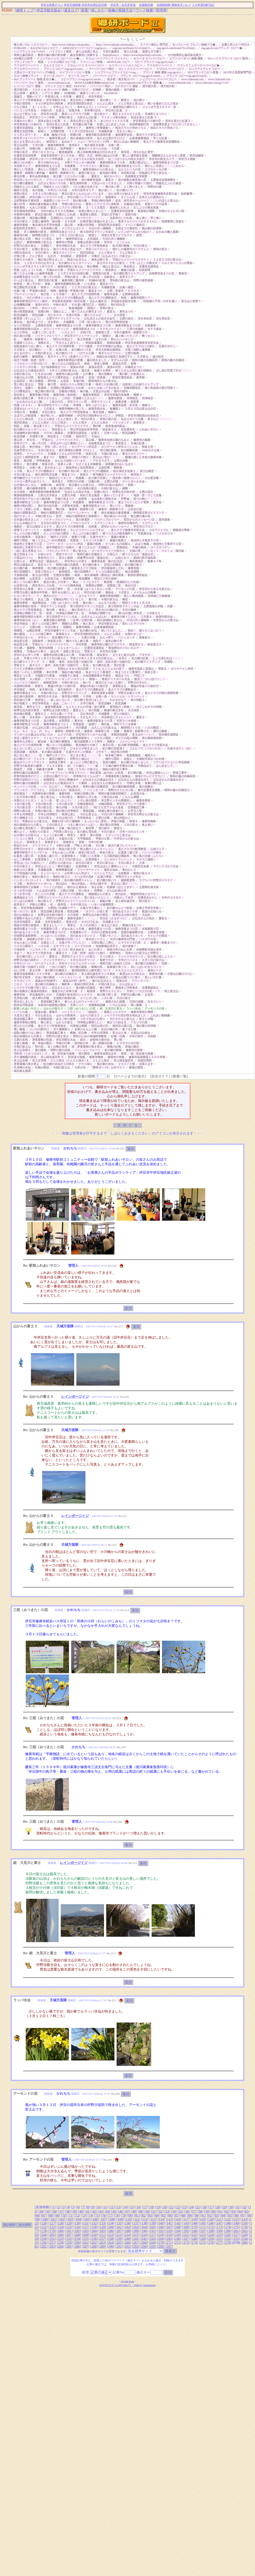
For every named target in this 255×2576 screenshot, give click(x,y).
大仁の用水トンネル (39, 297)
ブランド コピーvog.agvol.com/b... (141, 75)
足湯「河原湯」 (98, 377)
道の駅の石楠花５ (56, 970)
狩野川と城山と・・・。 (85, 758)
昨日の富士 (88, 419)
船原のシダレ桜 (87, 797)
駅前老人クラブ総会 (84, 568)
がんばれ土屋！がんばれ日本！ (52, 727)
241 (135, 2239)
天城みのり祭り (24, 120)
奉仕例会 (35, 446)
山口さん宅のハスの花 (52, 183)
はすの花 (101, 339)
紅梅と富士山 (40, 249)
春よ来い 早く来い (149, 218)
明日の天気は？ (63, 339)
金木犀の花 (46, 689)
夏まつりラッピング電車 (133, 502)
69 (57, 2215)
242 (144, 2239)
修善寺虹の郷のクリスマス (108, 644)
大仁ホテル (55, 315)
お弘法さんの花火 (143, 918)
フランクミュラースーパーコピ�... (198, 65)
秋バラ (87, 682)
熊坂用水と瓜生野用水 (80, 467)
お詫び (18, 242)
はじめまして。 (166, 765)
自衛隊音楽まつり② (161, 273)
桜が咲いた (48, 415)
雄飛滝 (18, 651)
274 (194, 2242)
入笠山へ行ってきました (106, 183)
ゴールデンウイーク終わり (108, 550)
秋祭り (42, 131)
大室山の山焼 (101, 391)
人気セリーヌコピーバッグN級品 (34, 72)
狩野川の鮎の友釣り (111, 485)
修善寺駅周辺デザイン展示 (31, 301)
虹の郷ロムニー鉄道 (119, 908)
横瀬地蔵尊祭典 (24, 495)
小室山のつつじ (24, 557)
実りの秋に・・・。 (146, 498)
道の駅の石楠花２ (46, 984)
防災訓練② (197, 155)
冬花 (85, 665)
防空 (59, 516)
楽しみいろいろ (60, 699)
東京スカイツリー (64, 252)
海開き (18, 526)
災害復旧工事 (136, 807)
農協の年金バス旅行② (94, 686)
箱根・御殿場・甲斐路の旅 (67, 290)
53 (167, 2211)
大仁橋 (18, 647)
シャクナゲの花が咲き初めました (125, 1015)
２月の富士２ (54, 824)
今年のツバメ (22, 963)
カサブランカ (61, 946)
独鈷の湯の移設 (71, 672)
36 (54, 2211)
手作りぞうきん (48, 398)
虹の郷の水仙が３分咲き (58, 1064)
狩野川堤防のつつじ (26, 779)
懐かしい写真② (48, 169)
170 (194, 2227)
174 (227, 2227)
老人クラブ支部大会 (155, 745)
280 (244, 2242)
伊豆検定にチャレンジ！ (116, 717)
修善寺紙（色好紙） (66, 394)
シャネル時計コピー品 (62, 61)
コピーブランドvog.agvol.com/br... (82, 79)
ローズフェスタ (45, 963)
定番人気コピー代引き (235, 44)
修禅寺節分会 (74, 238)
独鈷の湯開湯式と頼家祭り (83, 516)
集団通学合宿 (123, 134)
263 (102, 2242)
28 (218, 2207)
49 (140, 2211)
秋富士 (18, 297)
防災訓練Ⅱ (104, 703)
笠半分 (108, 242)
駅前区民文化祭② (109, 224)
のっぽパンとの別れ (53, 935)
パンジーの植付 (152, 852)
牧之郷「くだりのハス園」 (70, 176)
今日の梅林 (129, 609)
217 (152, 2235)
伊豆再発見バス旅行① (28, 124)
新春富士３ (34, 842)
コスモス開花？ (24, 946)
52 (160, 2211)
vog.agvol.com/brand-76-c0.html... (176, 48)
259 (68, 2242)
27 (211, 2207)
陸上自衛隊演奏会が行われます (97, 152)
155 (68, 2227)
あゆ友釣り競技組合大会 (60, 717)
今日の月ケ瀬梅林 (112, 814)
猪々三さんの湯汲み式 (66, 363)
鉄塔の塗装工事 (24, 398)
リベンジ (19, 627)
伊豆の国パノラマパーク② (46, 197)
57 (194, 2211)
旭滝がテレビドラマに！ (150, 776)
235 (85, 2239)
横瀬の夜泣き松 (114, 710)
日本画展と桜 (49, 228)
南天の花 (108, 745)
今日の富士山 (46, 450)
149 (236, 2223)
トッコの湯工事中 (40, 634)
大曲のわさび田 (24, 377)
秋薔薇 (80, 478)
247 (186, 2239)
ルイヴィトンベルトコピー (126, 65)
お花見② (19, 380)
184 (93, 2231)
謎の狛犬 (158, 356)
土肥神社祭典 (130, 294)
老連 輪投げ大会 (54, 134)
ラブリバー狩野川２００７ (156, 880)
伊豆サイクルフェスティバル (77, 963)
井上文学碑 (39, 1060)
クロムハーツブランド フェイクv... (107, 58)
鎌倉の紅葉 (128, 270)
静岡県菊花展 (64, 869)
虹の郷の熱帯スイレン (78, 880)
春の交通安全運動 (149, 790)
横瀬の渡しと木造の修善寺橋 (143, 457)
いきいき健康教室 (102, 904)
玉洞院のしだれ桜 (61, 218)
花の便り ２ (108, 100)
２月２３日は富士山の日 (140, 408)
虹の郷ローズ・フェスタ (29, 758)
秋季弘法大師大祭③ (50, 914)
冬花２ (123, 658)
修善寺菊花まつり (25, 693)
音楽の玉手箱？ (111, 214)
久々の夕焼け (88, 925)
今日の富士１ (22, 866)
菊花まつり (107, 283)
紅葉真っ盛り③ (128, 852)
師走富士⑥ (21, 641)
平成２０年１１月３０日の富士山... (92, 658)
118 (194, 2219)
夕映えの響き (37, 904)
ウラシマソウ (140, 980)
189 (135, 2231)
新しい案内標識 (133, 595)
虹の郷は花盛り (57, 568)
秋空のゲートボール (39, 883)
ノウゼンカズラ (80, 523)
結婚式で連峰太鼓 (54, 530)
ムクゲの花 (65, 734)
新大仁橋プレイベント (122, 845)
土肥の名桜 (21, 1039)
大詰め (146, 914)
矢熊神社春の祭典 (43, 793)
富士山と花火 (109, 925)
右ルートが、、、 (53, 308)
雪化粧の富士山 (119, 280)
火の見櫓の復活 (87, 488)
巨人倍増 (19, 93)
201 (236, 2231)
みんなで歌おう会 (25, 114)
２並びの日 (56, 401)
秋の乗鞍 (32, 464)
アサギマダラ (101, 460)
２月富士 (49, 408)
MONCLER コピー (119, 61)
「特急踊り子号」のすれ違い (159, 301)
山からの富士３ (53, 1008)
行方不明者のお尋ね (109, 346)
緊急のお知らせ (152, 911)
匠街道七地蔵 (76, 1057)
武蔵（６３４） (24, 405)
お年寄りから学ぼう (77, 873)
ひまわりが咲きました (84, 748)
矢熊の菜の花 (43, 810)
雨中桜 (52, 380)
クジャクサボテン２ (130, 956)
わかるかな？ (118, 699)
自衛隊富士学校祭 (136, 176)
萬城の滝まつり (132, 925)
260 (77, 2242)
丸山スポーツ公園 (132, 419)
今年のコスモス (171, 897)
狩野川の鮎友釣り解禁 (28, 765)
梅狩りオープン (56, 755)
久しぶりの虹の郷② (56, 533)
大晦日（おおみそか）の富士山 (111, 256)
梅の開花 (19, 634)
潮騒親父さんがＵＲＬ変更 (169, 155)
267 (135, 2242)
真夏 (38, 921)
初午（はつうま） (97, 405)
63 (233, 2211)
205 (52, 2235)
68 (50, 2215)
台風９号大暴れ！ (91, 908)
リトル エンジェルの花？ (108, 668)
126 (43, 2223)
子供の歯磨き (111, 51)
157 (85, 2227)
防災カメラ (45, 564)
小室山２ (112, 554)
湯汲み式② (114, 367)
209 (85, 2235)
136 (127, 2223)
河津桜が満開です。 (101, 613)
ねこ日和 (19, 970)
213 (119, 2235)
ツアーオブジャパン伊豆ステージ (64, 772)
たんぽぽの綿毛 (46, 890)
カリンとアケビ (104, 873)
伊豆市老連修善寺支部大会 (160, 193)
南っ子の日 (34, 283)
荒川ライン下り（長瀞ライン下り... (70, 356)
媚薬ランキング (90, 93)
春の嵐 (84, 391)
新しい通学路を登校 (135, 155)
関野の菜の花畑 (60, 1050)
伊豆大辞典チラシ (52, 5)
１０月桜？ (60, 294)
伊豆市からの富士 (75, 561)
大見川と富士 (22, 1015)
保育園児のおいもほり (119, 464)
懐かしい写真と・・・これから (164, 166)
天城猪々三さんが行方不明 (64, 453)
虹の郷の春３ (91, 564)
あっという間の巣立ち (84, 762)
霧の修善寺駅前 (36, 488)
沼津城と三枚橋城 (159, 595)
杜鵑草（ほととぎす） (121, 887)
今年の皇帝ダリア (83, 190)
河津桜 (77, 405)
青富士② (71, 921)
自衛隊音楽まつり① (26, 276)
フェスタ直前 (54, 765)
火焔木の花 (66, 838)
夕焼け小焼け (80, 457)
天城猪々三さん (24, 342)
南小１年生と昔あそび (67, 249)
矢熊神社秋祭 (22, 686)
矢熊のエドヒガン (25, 800)
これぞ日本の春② (25, 797)
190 (144, 2231)
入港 (142, 862)
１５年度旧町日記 (203, 5)
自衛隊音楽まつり (99, 443)
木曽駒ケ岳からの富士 (28, 918)
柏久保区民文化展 (46, 474)
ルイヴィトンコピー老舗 (74, 72)
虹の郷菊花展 (129, 450)
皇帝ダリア (74, 127)
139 (152, 2223)
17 (145, 2207)
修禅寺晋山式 (57, 138)
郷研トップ (25, 10)
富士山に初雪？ (191, 301)
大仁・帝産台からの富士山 (31, 821)
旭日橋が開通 (37, 218)
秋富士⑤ (19, 446)
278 (227, 2242)
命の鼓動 (37, 190)
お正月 (52, 256)
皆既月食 (74, 110)
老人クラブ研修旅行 (50, 127)
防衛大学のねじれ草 (119, 949)
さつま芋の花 (22, 894)
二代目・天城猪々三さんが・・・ (83, 398)
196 (194, 2231)
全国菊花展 (146, 5)
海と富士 (88, 623)
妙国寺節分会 (96, 408)
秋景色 (18, 283)
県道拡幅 (88, 810)
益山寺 (54, 651)
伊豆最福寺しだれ (112, 568)
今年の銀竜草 (22, 537)
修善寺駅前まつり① (128, 166)
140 (161, 2223)
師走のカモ (21, 845)
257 (52, 2242)
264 (110, 2242)
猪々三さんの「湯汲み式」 (139, 554)
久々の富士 (107, 956)
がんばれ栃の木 (116, 890)
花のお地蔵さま (24, 914)
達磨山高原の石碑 (88, 242)
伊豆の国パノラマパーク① (84, 197)
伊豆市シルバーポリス (28, 179)
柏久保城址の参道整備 (115, 512)
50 (147, 2211)
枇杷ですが (107, 960)
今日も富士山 (88, 814)
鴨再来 (118, 467)
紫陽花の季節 (181, 530)
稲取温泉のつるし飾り (28, 346)
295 (152, 2246)
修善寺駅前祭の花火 (26, 328)
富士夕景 (35, 970)
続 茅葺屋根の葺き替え (87, 1046)
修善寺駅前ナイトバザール (31, 852)
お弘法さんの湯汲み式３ (58, 783)
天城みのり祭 (54, 270)
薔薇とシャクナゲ (115, 1012)
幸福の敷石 (132, 1046)
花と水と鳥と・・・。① (85, 755)
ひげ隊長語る (22, 391)
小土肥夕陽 (152, 478)
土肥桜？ (46, 245)
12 (111, 2207)
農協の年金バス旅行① (145, 686)
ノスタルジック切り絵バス (31, 363)
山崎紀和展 (34, 630)
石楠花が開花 (67, 391)
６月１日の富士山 (153, 960)
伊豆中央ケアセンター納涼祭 (32, 498)
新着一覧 (180, 1076)
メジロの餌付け (39, 1029)
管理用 (161, 10)
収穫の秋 (75, 134)
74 (90, 2215)
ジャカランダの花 (25, 367)
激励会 (109, 592)
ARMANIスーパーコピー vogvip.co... (85, 48)
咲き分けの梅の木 (107, 609)
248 (194, 2239)
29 (224, 2207)
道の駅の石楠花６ (146, 963)
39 (74, 2211)
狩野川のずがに (138, 682)
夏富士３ (78, 710)
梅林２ (112, 412)
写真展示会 (145, 533)
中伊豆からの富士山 (165, 620)
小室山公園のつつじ (56, 776)
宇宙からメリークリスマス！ (130, 259)
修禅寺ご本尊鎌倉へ (98, 127)
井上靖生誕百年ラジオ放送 (98, 973)
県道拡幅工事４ (56, 1032)
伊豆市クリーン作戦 (42, 117)
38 (67, 2211)
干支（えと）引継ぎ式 (143, 263)
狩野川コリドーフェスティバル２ (59, 897)
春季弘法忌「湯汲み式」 (44, 561)
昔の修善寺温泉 (91, 179)
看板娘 (129, 505)
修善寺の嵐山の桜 (67, 374)
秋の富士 (144, 901)
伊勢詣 (119, 415)
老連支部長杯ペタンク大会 (57, 155)
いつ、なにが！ (50, 786)
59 (207, 2211)
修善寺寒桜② (91, 394)
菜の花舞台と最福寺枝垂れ (31, 991)
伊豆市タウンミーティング (81, 335)
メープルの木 (82, 946)
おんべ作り (107, 637)
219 (169, 2235)
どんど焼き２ (127, 252)
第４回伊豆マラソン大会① (97, 231)
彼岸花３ (52, 141)
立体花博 (104, 467)
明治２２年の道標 (105, 578)
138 (144, 2223)
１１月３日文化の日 (81, 131)
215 (135, 2235)
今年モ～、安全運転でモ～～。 (57, 637)
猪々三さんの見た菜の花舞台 (133, 370)
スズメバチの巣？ (94, 540)
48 (134, 2211)
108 (111, 2219)
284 (60, 2246)
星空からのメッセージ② (139, 519)
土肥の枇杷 (132, 353)
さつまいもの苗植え (118, 543)
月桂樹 (152, 1036)
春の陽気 (40, 1050)
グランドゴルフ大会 (165, 866)
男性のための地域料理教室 (90, 1036)
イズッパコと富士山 (118, 835)
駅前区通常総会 (122, 377)
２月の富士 (131, 824)
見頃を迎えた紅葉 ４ (52, 120)
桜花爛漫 (84, 578)
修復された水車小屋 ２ (67, 991)
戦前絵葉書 (114, 342)
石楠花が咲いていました (68, 599)
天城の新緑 (139, 547)
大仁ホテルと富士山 (122, 1018)
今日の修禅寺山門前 (122, 939)
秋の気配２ (21, 703)
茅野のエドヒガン (111, 991)
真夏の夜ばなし (139, 162)
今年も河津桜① (48, 814)
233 (68, 2239)
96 (236, 2215)
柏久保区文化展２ (124, 471)
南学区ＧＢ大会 (48, 696)
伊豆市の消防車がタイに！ (94, 415)
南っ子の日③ (51, 276)
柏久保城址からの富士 (28, 824)
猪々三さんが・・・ (97, 315)
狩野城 (125, 498)
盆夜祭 (83, 498)
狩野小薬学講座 (143, 280)
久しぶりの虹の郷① (85, 533)
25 (198, 2207)
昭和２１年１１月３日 (136, 602)
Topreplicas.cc (111, 55)
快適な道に (69, 814)
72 (77, 2215)
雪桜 (40, 384)
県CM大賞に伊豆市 (130, 613)
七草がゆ (80, 1067)
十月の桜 (37, 145)
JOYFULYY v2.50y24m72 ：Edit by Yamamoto (127, 2285)
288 (93, 2246)
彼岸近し (40, 699)
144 (194, 2223)
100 (45, 2219)
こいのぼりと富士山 (165, 200)
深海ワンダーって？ (26, 530)
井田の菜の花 (108, 419)
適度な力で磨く (152, 51)
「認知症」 (93, 1012)
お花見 (64, 380)
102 (61, 2219)
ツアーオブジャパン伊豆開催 (171, 762)
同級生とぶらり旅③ (168, 183)
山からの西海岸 (66, 1015)
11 (105, 2207)
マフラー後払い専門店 (154, 44)
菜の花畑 (95, 835)
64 (240, 2211)
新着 (84, 10)
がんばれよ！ (127, 984)
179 (52, 2231)
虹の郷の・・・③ (40, 349)
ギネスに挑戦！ (146, 859)
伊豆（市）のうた (56, 446)
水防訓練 (19, 751)
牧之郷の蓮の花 (140, 516)
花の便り (139, 100)
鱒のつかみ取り (24, 162)
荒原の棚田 (110, 762)
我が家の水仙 (105, 1064)
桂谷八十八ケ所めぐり (164, 127)
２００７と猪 (126, 1064)
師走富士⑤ (55, 641)
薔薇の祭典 (94, 543)
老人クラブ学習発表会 (28, 100)
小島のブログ (80, 89)
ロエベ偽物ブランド (26, 75)
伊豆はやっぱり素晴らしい (67, 443)
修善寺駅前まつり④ (112, 162)
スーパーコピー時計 (101, 68)
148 (227, 2223)
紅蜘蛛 (97, 89)
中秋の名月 (21, 152)
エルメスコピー (53, 65)
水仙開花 (66, 256)
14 (125, 2207)
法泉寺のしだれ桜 (121, 218)
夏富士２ (40, 713)
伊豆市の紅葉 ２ (116, 110)
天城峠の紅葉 (96, 280)
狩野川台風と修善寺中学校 (31, 592)
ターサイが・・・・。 (91, 218)
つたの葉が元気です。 (87, 186)
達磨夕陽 (121, 401)
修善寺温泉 (111, 294)
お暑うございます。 (45, 332)
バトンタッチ (120, 422)
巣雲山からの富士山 (132, 973)
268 (144, 2242)
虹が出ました (53, 467)
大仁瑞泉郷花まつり (53, 367)
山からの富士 (64, 1022)
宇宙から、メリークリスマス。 (52, 644)
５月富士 (142, 356)
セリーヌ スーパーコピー (149, 58)
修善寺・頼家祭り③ (67, 731)
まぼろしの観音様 (25, 415)
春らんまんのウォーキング (82, 1001)
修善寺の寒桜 (134, 1050)
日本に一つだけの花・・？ (143, 991)
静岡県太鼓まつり (43, 235)
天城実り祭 (36, 436)
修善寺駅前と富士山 (70, 266)
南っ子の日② (91, 276)
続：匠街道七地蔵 (142, 1053)
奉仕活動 (19, 197)
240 (127, 2239)
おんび (18, 842)
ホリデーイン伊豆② (84, 446)
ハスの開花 (152, 727)
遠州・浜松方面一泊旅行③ (76, 661)
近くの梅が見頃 (57, 1046)
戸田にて (139, 675)
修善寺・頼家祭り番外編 (29, 172)
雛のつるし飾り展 (77, 641)
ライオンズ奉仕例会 (114, 117)
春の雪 (52, 384)
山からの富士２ (90, 1015)
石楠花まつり (133, 367)
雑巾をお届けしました (66, 592)
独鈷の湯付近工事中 (115, 769)
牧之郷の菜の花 (45, 391)
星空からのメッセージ (115, 526)
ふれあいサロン (149, 429)
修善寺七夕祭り (24, 741)
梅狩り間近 (21, 540)
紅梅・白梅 (118, 1036)
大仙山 (95, 436)
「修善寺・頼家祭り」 (35, 339)
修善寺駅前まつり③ (165, 162)
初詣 (16, 426)
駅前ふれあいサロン (26, 1008)
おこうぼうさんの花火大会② (85, 159)
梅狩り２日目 (58, 537)
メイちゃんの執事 (144, 592)
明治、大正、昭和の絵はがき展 (98, 155)
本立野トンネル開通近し (116, 800)
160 (110, 2227)
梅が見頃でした (81, 609)
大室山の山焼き (140, 1032)
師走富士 (19, 117)
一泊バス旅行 (57, 966)
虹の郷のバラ (125, 190)
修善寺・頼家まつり (163, 942)
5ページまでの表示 (130, 1076)
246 (177, 2239)
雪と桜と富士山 (24, 384)
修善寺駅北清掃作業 (98, 134)
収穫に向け (101, 491)
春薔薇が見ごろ (117, 966)
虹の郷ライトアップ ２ (29, 661)
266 (127, 2242)
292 (127, 2246)
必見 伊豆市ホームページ (132, 200)
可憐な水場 (134, 783)
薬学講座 (164, 519)
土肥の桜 (35, 627)
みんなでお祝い (108, 602)
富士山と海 (119, 1032)
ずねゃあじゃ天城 (63, 852)
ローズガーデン (160, 547)
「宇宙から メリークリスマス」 (60, 439)
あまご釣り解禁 (66, 1018)
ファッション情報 (91, 61)
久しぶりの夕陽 (45, 894)
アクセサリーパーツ (26, 65)
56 (187, 2211)
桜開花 (67, 627)
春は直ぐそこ (42, 426)
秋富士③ (91, 453)
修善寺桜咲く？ (140, 297)
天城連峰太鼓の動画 (26, 432)
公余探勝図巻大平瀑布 (97, 675)
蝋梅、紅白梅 (78, 1032)
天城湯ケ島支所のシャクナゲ (74, 994)
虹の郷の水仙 (88, 630)
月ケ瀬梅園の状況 (25, 1057)
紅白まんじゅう (62, 987)
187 (119, 2231)
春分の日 (130, 585)
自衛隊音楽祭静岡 (25, 935)
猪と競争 (105, 987)
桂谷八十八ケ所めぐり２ (130, 127)
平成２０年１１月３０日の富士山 (45, 658)
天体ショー (77, 1005)
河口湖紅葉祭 (108, 450)
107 (103, 2219)
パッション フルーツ (87, 1050)
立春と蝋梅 (21, 1043)
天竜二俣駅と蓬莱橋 (137, 349)
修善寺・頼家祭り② (81, 509)
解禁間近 (37, 356)
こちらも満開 (130, 797)
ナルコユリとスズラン (129, 970)
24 (191, 2207)
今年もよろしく (63, 107)
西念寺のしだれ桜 (43, 585)
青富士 (71, 925)
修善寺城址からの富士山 (98, 169)
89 (190, 2215)
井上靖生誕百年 (125, 901)
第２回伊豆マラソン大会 (123, 606)
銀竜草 (33, 751)
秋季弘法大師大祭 (123, 491)
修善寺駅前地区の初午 (28, 616)
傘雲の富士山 (87, 172)
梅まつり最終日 (24, 599)
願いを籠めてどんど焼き (163, 103)
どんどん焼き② (24, 419)
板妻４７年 (155, 561)
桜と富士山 (48, 797)
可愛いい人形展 (90, 856)
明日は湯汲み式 (24, 564)
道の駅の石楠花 (85, 987)
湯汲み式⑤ (119, 363)
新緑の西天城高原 (144, 557)
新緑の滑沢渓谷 (84, 984)
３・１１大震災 (95, 207)
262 (93, 2242)
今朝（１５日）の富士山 (82, 769)
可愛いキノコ (108, 935)
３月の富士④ (64, 804)
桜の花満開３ (22, 571)
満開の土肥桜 (70, 623)
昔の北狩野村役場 (116, 322)
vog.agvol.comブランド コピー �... (222, 48)
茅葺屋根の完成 (42, 1039)
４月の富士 (66, 797)
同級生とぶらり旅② (26, 186)
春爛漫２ (115, 408)
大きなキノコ (88, 717)
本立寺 (31, 439)
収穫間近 (49, 779)
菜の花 (92, 599)
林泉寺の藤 (156, 973)
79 (123, 2215)
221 (185, 2235)
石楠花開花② (132, 387)
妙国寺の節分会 (100, 1039)
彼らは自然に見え (87, 51)
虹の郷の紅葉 (140, 658)
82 (143, 2215)
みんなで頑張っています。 (71, 460)
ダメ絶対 (35, 679)
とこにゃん (124, 242)
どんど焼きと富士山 (130, 103)
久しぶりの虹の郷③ (26, 533)
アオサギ (144, 654)
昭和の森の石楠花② (144, 360)
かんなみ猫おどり (25, 523)
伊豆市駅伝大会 (56, 100)
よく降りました (133, 186)
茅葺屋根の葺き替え (26, 1064)
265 (119, 2242)
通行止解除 (160, 731)
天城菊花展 (105, 131)
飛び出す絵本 (22, 977)
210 (93, 2235)
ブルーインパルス (25, 294)
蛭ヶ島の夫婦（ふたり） (148, 856)
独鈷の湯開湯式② (25, 512)
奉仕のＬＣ (129, 869)
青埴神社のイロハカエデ (123, 647)
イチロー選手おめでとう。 (31, 481)
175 (236, 2227)
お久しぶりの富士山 (104, 727)
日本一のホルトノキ (132, 831)
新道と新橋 (101, 363)
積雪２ (125, 100)
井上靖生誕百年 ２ (52, 1057)
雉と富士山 (80, 550)
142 (177, 2223)
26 (204, 2207)
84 (157, 2215)
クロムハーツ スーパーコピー (85, 65)
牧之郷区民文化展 (25, 287)
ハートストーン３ (70, 977)
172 (211, 2227)
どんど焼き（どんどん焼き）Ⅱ (69, 1060)
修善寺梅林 (66, 415)
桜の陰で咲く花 (107, 994)
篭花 (16, 460)
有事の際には (153, 783)
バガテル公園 (85, 353)
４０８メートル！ (111, 328)
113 (153, 2219)
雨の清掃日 (53, 880)
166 (161, 2227)
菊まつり (49, 457)
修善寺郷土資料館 (54, 620)
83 (150, 2215)
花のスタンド (22, 516)
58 (200, 2211)
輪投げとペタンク (60, 478)
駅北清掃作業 (78, 183)
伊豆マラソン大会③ (53, 606)
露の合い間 (112, 186)
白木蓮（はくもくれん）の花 (92, 589)
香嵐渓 (182, 273)
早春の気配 (118, 821)
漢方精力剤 (149, 86)
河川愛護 (81, 727)
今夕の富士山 (78, 904)
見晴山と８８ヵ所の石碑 (73, 668)
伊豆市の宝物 (108, 651)
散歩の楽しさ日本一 (56, 582)
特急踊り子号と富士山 (153, 172)
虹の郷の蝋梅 (113, 1050)
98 (249, 2215)
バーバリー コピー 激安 (28, 82)
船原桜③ (64, 571)
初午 (59, 238)
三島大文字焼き (48, 495)
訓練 (116, 731)
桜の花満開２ (82, 571)
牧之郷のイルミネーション (97, 849)
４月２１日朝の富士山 (63, 370)
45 (114, 2211)
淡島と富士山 (71, 651)
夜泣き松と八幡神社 (82, 100)
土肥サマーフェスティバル (63, 318)
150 (244, 2223)
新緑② (18, 769)
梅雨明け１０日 (131, 727)
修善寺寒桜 (21, 224)
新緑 (87, 363)
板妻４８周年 (102, 370)
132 (93, 2223)
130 (77, 2223)
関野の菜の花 (22, 810)
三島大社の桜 (109, 797)
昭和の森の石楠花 (173, 360)
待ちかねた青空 (143, 152)
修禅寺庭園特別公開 (67, 283)
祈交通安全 (128, 429)
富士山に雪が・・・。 (107, 457)
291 (119, 2246)
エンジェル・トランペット (128, 696)
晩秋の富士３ (40, 876)
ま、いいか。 (40, 107)
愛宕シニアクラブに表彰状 (102, 204)
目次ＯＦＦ (160, 1076)
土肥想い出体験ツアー (62, 908)
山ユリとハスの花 (129, 169)
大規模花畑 (21, 575)
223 (202, 2235)
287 (85, 2246)
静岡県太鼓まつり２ (63, 231)
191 (152, 2231)
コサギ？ (101, 751)
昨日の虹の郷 (92, 592)
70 (64, 2215)
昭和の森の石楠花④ (26, 783)
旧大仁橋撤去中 (69, 779)
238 (110, 2239)
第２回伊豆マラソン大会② (87, 606)
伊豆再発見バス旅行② (147, 120)
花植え (128, 758)
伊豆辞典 (81, 644)
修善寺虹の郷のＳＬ (125, 107)
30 (231, 2207)
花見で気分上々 (45, 571)
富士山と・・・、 (159, 419)
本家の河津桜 (85, 224)
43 (101, 2211)
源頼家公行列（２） (39, 939)
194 (177, 2231)
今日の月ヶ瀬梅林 (99, 228)
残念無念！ (21, 793)
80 (130, 2215)
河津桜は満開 (78, 1025)
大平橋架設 (84, 838)
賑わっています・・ (116, 495)
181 (68, 2231)
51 (154, 2211)
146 (211, 2223)
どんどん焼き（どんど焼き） (50, 422)
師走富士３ (59, 429)
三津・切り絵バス (90, 322)
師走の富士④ (46, 849)
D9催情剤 (70, 93)
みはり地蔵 (142, 543)
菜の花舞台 (105, 374)
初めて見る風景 (90, 495)
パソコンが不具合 (25, 110)
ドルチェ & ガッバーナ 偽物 (49, 89)
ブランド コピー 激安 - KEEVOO (65, 86)
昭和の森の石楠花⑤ (182, 776)
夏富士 (95, 176)
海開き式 (43, 342)
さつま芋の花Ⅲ (83, 876)
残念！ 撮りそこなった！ (145, 630)
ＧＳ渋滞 (70, 221)
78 (117, 2215)
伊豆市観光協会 (49, 10)
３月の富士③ (22, 807)
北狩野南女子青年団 (26, 200)
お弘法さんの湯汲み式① (29, 370)
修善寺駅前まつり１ (56, 724)
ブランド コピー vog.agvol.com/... (64, 68)
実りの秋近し (122, 713)
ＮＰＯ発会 (155, 328)
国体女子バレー (181, 5)
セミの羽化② (22, 325)
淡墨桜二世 (114, 585)
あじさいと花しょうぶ (28, 748)
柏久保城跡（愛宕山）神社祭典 (104, 575)
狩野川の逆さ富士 (25, 245)
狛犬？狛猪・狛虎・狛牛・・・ (33, 360)
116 (177, 2219)
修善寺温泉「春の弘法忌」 (108, 561)
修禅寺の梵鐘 (64, 242)
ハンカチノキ (37, 949)
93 (216, 2215)
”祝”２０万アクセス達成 (108, 807)
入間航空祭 (57, 131)
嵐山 (76, 582)
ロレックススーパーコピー (135, 68)
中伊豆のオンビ (24, 637)
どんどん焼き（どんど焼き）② (57, 419)
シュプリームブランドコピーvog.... (116, 72)
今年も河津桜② (24, 814)
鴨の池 (60, 509)
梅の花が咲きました (50, 259)
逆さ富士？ (101, 114)
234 (77, 2239)
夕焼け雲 (19, 256)
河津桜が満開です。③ (28, 613)
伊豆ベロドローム (43, 152)
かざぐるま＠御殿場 (88, 464)
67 (44, 2215)
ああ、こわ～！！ (64, 703)
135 (119, 2223)
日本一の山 (111, 432)
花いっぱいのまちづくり (146, 966)
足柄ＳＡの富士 (24, 259)
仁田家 (67, 436)
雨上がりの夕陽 (24, 1025)
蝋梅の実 (97, 966)
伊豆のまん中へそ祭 (26, 654)
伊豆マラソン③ (77, 401)
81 (137, 2215)
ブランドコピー (24, 61)
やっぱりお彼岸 (24, 901)
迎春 (81, 842)
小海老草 (19, 949)
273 (186, 2242)
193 (169, 2231)
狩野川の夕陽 (75, 481)
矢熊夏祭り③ (49, 928)
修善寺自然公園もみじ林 (58, 654)
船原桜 (42, 387)
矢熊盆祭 (78, 724)
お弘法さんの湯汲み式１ (106, 783)
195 (186, 2231)
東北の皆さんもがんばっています (83, 193)
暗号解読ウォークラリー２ (110, 474)
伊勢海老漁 (43, 460)
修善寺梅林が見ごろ (71, 408)
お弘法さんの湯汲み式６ (98, 779)
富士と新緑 (66, 557)
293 (135, 2246)
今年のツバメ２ (128, 960)
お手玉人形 (135, 810)
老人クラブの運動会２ (41, 471)
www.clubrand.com (192, 79)
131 (85, 2223)
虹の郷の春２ (133, 564)
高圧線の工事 (22, 699)
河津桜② (147, 398)
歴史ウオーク (64, 554)
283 (52, 2246)
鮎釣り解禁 (21, 356)
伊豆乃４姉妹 (186, 159)
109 (120, 2219)
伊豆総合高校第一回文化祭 (69, 301)
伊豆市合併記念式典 (94, 5)
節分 (83, 1039)
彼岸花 (125, 152)
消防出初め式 (22, 252)
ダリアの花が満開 (126, 738)
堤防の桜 (130, 214)
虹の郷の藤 (135, 772)
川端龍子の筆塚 (45, 675)
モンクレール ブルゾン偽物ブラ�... (194, 44)
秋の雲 (45, 294)
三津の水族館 (135, 328)
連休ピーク (155, 970)
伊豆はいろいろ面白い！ (29, 862)
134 (110, 2223)
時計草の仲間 (119, 751)
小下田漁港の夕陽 (25, 873)
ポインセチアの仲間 (149, 706)
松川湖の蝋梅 (120, 245)
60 (213, 2211)
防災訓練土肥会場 (52, 911)
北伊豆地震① (53, 921)
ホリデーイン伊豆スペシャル (119, 446)
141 (169, 2223)
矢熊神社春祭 (22, 214)
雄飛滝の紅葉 (101, 273)
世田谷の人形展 (24, 589)
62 (227, 2211)
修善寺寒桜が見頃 (25, 606)
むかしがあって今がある (103, 387)
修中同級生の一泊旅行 (60, 547)
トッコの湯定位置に (108, 571)
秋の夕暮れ (79, 883)
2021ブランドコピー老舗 (202, 72)
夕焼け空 (85, 332)
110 (128, 2219)
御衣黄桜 (19, 207)
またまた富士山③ (123, 654)
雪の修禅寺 (48, 828)
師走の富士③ (67, 849)
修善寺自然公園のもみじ (113, 439)
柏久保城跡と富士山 (109, 620)
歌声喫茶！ (67, 148)
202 (244, 2231)
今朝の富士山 (43, 353)
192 (161, 2231)
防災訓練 (19, 159)
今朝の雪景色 (22, 103)
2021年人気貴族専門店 (237, 72)
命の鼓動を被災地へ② (132, 179)
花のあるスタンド (132, 935)
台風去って (48, 942)
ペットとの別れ (53, 887)
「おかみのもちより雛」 (29, 401)
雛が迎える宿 (22, 238)
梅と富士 (46, 1022)
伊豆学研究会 (40, 703)
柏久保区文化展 (94, 145)
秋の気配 (94, 710)
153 (52, 2227)
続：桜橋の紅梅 (102, 1043)
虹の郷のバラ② (81, 349)
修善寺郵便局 (56, 145)
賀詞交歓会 (87, 252)
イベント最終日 (135, 224)
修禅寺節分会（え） (26, 620)
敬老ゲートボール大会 (93, 148)
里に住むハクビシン (96, 897)
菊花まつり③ (22, 675)
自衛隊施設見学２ (107, 946)
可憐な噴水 (71, 786)
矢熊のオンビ (133, 634)
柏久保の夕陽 (22, 335)
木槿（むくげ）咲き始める (67, 949)
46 (120, 2211)
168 (177, 2227)
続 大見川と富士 (111, 1008)
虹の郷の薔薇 (78, 966)
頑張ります (146, 1064)
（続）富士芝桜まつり (28, 550)
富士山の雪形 (40, 575)
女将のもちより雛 (85, 1029)
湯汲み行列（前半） (75, 980)
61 (220, 2211)
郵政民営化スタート (143, 894)
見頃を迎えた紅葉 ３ (83, 120)
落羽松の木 (81, 1043)
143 (186, 2223)
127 (52, 2223)
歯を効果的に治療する (84, 55)
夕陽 (29, 769)
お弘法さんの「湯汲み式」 (66, 790)
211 (102, 2235)
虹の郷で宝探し (98, 478)
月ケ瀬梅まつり (24, 817)
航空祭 (28, 460)
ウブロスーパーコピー (170, 68)
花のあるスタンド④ (125, 911)
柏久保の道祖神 (24, 696)
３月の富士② (43, 807)
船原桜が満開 (146, 211)
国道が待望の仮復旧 (26, 925)
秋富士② (47, 464)
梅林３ (137, 394)
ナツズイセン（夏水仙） (95, 166)
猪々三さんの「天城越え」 (95, 547)
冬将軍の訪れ (92, 110)
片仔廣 (67, 96)
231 (52, 2239)
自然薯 (92, 526)
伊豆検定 (19, 689)
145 (202, 2223)
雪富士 (162, 668)
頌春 (26, 426)
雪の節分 (104, 828)
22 (178, 2207)
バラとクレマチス (57, 550)
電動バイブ (34, 96)
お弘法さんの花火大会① (99, 318)
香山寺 (18, 439)
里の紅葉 (119, 665)
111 (136, 2219)
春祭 (77, 575)
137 (135, 2223)
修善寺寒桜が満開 (142, 1012)
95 (229, 2215)
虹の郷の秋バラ (107, 880)
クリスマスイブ (42, 845)
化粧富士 (109, 276)
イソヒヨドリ (91, 582)
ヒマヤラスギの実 (128, 1043)
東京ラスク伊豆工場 (149, 134)
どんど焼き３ (106, 252)
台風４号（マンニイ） (73, 942)
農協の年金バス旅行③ (62, 686)
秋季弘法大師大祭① (56, 710)
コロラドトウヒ (159, 530)
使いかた (98, 10)
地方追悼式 (65, 689)
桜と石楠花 (36, 380)
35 (48, 2211)
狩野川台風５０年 (129, 693)
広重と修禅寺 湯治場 (46, 221)
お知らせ (19, 561)
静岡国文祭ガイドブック (148, 512)
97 (243, 2215)
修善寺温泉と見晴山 (141, 668)
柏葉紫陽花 (134, 755)
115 (169, 2219)
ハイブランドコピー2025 (29, 51)
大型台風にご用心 (102, 942)
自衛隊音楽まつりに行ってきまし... (175, 124)
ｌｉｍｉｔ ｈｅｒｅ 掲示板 (164, 550)
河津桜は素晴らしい (90, 1022)
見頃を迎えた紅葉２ (178, 120)
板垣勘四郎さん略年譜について (91, 970)
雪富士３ (90, 651)
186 (110, 2231)
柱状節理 (144, 270)
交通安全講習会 (24, 127)
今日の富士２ (126, 862)
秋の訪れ (19, 308)
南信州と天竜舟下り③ (28, 543)
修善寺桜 (133, 568)
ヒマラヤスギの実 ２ (132, 942)
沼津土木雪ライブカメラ (116, 235)
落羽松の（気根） (121, 706)
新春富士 (139, 422)
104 (78, 2219)
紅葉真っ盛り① (48, 856)
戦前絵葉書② (94, 342)
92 (210, 2215)
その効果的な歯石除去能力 (184, 55)
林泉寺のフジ (46, 557)
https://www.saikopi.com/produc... (72, 44)
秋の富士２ (45, 901)
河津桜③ (132, 398)
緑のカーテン (112, 176)
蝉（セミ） (149, 335)
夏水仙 (18, 322)
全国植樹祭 (164, 5)
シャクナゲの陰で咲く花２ (31, 987)
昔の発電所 (83, 519)
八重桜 (83, 783)
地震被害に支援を (173, 221)
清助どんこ (60, 311)
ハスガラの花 (147, 939)
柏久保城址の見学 (81, 138)
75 (97, 2215)
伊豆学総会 (21, 623)
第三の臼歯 (131, 51)
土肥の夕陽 (121, 460)
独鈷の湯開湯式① (52, 512)
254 (244, 2239)
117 (185, 2219)
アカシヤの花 (139, 1022)
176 (244, 2227)
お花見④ (78, 377)
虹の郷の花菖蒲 (52, 751)
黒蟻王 (18, 96)
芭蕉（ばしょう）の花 (28, 270)
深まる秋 (97, 887)
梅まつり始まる (117, 1022)
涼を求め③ (145, 318)
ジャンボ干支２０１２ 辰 (159, 107)
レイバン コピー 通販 (27, 86)
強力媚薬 (129, 89)
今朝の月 (46, 110)
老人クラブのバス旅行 (141, 346)
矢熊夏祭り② (150, 928)
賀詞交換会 (21, 422)
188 (127, 2231)
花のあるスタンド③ (26, 932)
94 (223, 2215)
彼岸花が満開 (70, 696)
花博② (18, 453)
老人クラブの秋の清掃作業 (161, 693)
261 (85, 2242)
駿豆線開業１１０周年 (88, 741)
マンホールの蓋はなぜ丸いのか (33, 734)
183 (85, 2231)
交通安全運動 (61, 575)
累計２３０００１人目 (126, 114)
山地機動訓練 (22, 304)
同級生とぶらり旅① (56, 186)
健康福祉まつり (24, 897)
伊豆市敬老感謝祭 (32, 908)
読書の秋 (94, 481)
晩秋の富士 (21, 876)
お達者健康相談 (139, 138)
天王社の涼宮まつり (53, 523)
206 (60, 2235)
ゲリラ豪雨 (86, 346)
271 (169, 2242)
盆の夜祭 (49, 720)
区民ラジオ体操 (126, 720)
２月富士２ (153, 613)
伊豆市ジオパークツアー (29, 138)
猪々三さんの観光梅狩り (118, 533)
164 (144, 2227)
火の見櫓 (19, 679)
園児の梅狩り (57, 758)
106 (95, 2219)
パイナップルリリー (47, 335)
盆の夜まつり (35, 322)
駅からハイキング (122, 339)
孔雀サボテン (167, 346)
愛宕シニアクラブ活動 (76, 114)
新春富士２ (63, 634)
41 (87, 2211)
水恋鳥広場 (128, 172)
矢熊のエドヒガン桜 (171, 211)
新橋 (133, 363)
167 (169, 2227)
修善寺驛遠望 (53, 706)
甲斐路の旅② (37, 290)
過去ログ (71, 10)
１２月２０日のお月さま (39, 263)
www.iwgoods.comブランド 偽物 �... (141, 82)
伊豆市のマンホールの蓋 (91, 734)
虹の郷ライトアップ (147, 661)
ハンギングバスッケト (28, 880)
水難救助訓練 (96, 1005)
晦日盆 (105, 724)
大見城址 (92, 238)
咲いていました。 (112, 630)
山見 (16, 658)
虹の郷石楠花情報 (123, 786)
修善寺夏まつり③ (99, 928)
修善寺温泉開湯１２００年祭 (32, 973)
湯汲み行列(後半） (46, 980)
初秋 (130, 485)
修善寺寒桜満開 (109, 595)
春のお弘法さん (102, 980)
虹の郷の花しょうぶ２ (29, 956)
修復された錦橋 (115, 1001)
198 (211, 2231)
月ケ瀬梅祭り (61, 1029)
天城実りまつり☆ (156, 114)
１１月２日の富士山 (84, 287)
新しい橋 (19, 717)
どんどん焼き (105, 103)
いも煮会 (90, 283)
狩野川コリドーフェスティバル (75, 901)
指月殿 (18, 939)
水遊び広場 (21, 727)
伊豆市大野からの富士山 (143, 814)
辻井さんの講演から (151, 197)
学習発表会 (84, 817)
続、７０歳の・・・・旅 (82, 765)
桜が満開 (92, 266)
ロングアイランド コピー (204, 68)
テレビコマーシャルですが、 (88, 530)
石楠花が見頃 (132, 204)
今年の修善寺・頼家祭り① (131, 332)
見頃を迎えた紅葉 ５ (144, 117)
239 (119, 2239)
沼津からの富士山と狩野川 (142, 953)
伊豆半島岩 (95, 96)
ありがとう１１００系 (114, 120)
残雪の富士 (21, 193)
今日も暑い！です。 (63, 713)
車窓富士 (121, 443)
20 (165, 2207)
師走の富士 (107, 852)
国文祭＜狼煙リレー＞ (126, 478)
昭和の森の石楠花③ (95, 786)
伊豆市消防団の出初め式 (143, 415)
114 (161, 2219)
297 (169, 2246)
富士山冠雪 (21, 145)
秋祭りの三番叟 (24, 869)
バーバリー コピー (105, 75)
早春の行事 (63, 1043)
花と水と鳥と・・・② (28, 755)
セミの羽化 (21, 332)
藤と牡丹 (19, 204)
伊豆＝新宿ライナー (26, 738)
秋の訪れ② (118, 304)
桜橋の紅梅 (114, 1046)
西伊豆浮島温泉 (24, 1005)
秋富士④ (147, 446)
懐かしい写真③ (24, 169)
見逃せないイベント (26, 408)
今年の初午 (136, 1036)
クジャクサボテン (54, 960)
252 (227, 2239)
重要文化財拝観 (24, 131)
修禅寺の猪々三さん (123, 616)
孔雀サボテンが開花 (78, 751)
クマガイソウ (22, 980)
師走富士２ (110, 429)
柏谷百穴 (81, 436)
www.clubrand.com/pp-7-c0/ (211, 82)
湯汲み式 (121, 980)
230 (43, 2239)
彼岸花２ (50, 148)
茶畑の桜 (19, 218)
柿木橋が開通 (22, 713)
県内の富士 (160, 249)
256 (43, 2242)
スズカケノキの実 (156, 169)
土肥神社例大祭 (149, 887)
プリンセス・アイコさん (29, 790)
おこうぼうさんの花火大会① (126, 159)
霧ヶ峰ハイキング (126, 335)
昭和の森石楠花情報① (112, 793)
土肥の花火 (126, 318)
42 (94, 2211)
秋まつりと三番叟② (98, 672)
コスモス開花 (102, 738)
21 (171, 2207)
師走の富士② (87, 852)
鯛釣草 (66, 984)
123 (235, 2219)
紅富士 (60, 110)
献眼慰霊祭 (50, 682)
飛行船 (97, 426)
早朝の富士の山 (71, 204)
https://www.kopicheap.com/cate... (143, 55)
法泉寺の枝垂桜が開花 (52, 1005)
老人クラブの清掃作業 (86, 294)
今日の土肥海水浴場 (104, 932)
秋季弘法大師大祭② (26, 710)
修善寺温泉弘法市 (105, 1053)
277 (219, 2242)
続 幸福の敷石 (42, 1043)
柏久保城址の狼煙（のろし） (77, 450)
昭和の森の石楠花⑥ (26, 772)
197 (202, 2231)
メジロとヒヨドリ (73, 228)
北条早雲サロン (24, 450)
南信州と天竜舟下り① (28, 547)
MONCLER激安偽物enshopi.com (94, 82)
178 (43, 2231)
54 (174, 2211)
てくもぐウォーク (54, 738)
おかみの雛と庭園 (167, 231)
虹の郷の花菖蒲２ (114, 748)
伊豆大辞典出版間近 (108, 349)
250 (211, 2239)
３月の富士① (80, 807)
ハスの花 (43, 946)
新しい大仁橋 (153, 977)
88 (183, 2215)
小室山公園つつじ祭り (126, 977)
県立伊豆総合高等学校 (84, 429)
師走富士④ (21, 644)
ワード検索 (144, 10)
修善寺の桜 (21, 235)
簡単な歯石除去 (24, 55)
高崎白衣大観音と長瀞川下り (114, 356)
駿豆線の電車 (108, 172)
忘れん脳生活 (98, 301)
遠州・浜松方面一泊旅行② (114, 661)
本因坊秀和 (145, 1060)
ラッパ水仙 (134, 1008)
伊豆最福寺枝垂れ (25, 211)
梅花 (125, 599)
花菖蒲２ (40, 537)
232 (60, 2239)
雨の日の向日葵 (48, 505)
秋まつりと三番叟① (128, 672)
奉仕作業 (19, 176)
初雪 (49, 613)
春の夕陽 (61, 807)
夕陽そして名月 (123, 897)
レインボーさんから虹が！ (135, 231)
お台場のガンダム (25, 485)
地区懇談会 (39, 602)
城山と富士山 (111, 266)
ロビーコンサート (78, 512)
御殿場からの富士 (99, 894)
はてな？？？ (87, 595)
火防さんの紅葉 (87, 117)
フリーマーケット (88, 869)
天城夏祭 (68, 322)
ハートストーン (71, 1012)
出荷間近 (64, 720)
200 (227, 2231)
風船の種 (105, 901)
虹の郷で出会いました (135, 762)
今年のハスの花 (57, 190)
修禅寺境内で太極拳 (26, 887)
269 (152, 2242)
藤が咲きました (97, 360)
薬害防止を (119, 686)
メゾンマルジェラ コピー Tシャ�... (59, 58)
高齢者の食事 (44, 769)
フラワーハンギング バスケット (65, 679)
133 (102, 2223)
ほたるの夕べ (22, 353)
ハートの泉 (21, 1012)
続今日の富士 (84, 862)
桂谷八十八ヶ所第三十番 (75, 384)
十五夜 (115, 148)
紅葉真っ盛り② (24, 856)
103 (70, 2219)
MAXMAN (110, 93)
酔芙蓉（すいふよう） (28, 318)
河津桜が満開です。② (70, 613)
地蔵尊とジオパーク (56, 200)
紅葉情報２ (93, 859)
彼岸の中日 (42, 304)
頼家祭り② (103, 332)
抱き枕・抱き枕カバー (121, 79)
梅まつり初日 (43, 238)
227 (236, 2235)
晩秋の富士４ (141, 873)
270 (161, 2242)
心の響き (88, 374)
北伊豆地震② (22, 921)
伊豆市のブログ (143, 526)
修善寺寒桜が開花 (25, 1022)
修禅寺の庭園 (141, 439)
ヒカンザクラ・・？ (26, 595)
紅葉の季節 (105, 876)
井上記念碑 (21, 1060)
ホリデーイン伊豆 (182, 668)
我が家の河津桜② (67, 810)
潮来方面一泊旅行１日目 (29, 966)
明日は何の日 (99, 1025)
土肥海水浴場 (43, 325)
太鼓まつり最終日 (126, 228)
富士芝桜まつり (24, 554)
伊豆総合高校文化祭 (123, 301)
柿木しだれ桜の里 (107, 384)
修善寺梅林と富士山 (39, 242)
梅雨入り (150, 755)
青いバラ (115, 505)
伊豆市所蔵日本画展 (116, 394)
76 (104, 2215)
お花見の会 (52, 578)
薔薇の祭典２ (118, 540)
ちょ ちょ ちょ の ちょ (32, 731)
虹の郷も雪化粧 (87, 831)
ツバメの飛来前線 (70, 585)
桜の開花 (84, 1053)
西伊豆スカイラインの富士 (78, 956)
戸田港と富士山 (63, 831)
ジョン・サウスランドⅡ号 (93, 141)
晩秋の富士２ (61, 876)
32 (244, 2207)
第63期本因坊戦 (152, 738)
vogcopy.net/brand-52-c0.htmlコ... (132, 48)
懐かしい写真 (70, 169)
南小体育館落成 (24, 311)
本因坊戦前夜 (119, 734)
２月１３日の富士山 (71, 235)
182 (77, 2231)
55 (180, 2211)
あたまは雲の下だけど (111, 138)
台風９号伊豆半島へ (149, 908)
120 (210, 2219)
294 (144, 2246)
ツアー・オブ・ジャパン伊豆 (64, 543)
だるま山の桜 (43, 374)
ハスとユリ (69, 332)
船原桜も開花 (88, 214)
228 (244, 2235)
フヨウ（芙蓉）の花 (26, 509)
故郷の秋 (46, 485)
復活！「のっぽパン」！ (149, 679)
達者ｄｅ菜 (65, 464)
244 (161, 2239)
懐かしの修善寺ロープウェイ (130, 249)
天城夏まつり (111, 921)
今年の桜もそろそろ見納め (57, 211)
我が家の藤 (80, 200)
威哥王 (33, 93)
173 (219, 2227)
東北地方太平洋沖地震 (46, 224)
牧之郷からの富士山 (81, 485)
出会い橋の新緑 (45, 977)
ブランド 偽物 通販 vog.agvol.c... (163, 72)
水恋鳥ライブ (22, 166)
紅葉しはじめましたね (111, 124)
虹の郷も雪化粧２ (25, 828)
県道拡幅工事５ (24, 1018)
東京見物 (98, 412)
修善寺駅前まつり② (47, 166)
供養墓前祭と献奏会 (118, 776)
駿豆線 (42, 741)
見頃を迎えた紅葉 (57, 124)
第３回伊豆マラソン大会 (53, 405)
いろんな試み (118, 1005)
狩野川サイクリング (74, 693)
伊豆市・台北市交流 (123, 5)
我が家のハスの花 (115, 516)
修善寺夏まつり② (126, 928)
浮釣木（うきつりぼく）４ (31, 1053)
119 (202, 2219)
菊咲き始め (111, 869)
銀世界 (135, 401)
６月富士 (19, 349)
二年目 (33, 308)
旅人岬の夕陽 (40, 998)
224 (210, 2235)
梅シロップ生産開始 (59, 745)
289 (102, 2246)
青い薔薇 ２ (139, 1005)
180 (60, 2231)
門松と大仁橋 (82, 845)
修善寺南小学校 (39, 394)
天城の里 (135, 550)
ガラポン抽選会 (53, 432)
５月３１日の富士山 (45, 193)
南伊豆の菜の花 (122, 1025)
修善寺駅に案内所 (73, 280)
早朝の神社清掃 (101, 200)
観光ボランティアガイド (29, 762)
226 (227, 2235)
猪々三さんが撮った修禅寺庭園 (33, 273)
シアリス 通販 (50, 93)
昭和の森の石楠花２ (90, 554)
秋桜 (124, 297)
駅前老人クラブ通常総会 (53, 377)
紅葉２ (95, 432)
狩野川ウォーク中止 (128, 876)
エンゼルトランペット (118, 859)
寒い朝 (118, 1039)
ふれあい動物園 (160, 1015)
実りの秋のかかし (49, 162)
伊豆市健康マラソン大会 (60, 630)
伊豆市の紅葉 (49, 114)
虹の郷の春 (21, 568)
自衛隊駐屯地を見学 (149, 949)
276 (211, 2242)
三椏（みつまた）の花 (64, 602)
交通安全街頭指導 (25, 155)
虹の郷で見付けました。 (89, 699)
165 (152, 2227)
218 (160, 2235)
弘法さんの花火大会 (77, 491)
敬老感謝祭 (66, 152)
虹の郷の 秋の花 (69, 471)
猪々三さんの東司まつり (87, 311)
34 (41, 2211)
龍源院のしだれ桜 (128, 582)
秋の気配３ (138, 699)
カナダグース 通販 (126, 86)
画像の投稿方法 (120, 10)
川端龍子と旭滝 (69, 675)
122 (227, 2219)
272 (177, 2242)
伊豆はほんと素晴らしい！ (111, 866)
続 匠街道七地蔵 (63, 1053)
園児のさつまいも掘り (110, 682)
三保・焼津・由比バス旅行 (88, 953)
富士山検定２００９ (39, 526)
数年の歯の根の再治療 (52, 55)
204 (43, 2235)
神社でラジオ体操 (125, 724)
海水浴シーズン (95, 939)
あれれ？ (67, 141)
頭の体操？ (129, 946)
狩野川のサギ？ (24, 849)
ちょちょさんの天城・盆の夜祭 (85, 706)
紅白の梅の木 (109, 1029)
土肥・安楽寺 (115, 290)
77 (110, 2215)
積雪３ (118, 828)
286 (77, 2246)
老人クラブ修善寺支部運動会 (161, 141)
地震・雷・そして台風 (147, 495)
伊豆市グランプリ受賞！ (132, 804)
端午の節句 (121, 391)
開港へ (93, 679)
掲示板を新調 (22, 1070)
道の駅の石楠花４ (66, 973)
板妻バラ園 (79, 537)
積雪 (139, 235)
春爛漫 (33, 412)
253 (236, 2239)
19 (158, 2207)
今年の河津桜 (99, 1032)
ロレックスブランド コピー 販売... (228, 58)
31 (237, 2207)
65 (247, 2211)
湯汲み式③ (95, 367)
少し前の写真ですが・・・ (173, 370)
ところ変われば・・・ (166, 658)
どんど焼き (21, 107)
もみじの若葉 (37, 207)
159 (102, 2227)
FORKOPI (20, 48)
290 (110, 2246)
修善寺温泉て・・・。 (81, 918)
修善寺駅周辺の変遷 (70, 360)
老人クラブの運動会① (102, 297)
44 (107, 2211)
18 (151, 2207)
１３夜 (18, 883)
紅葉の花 (61, 349)
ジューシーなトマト (132, 741)
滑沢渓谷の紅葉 (48, 280)
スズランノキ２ (104, 523)
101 (53, 2219)
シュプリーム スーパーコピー (158, 79)
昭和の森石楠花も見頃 (43, 204)
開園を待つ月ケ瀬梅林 (66, 821)
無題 (40, 61)
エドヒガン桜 (88, 998)
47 (127, 2211)
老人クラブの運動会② (70, 297)
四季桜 (98, 890)
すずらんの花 (119, 360)
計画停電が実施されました (97, 221)
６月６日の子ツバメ (82, 960)
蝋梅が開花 (136, 1067)
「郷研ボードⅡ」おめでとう (107, 1067)
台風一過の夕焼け (61, 488)
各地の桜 (78, 380)
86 (170, 2215)
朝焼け (102, 304)
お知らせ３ (45, 554)
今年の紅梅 (95, 842)
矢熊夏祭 (70, 166)
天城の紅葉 (138, 443)
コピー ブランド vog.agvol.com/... (155, 61)
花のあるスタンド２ (82, 935)
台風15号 (19, 148)
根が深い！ (105, 190)
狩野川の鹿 (155, 186)
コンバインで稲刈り (26, 682)
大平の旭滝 (87, 703)
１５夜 (18, 471)
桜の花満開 (132, 571)
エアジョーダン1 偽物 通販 (186, 58)
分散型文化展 (140, 866)
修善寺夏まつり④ (25, 928)
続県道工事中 (57, 762)
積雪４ (133, 821)
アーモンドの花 (125, 589)
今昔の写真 (73, 315)
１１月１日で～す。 (26, 134)
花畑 (164, 963)
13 (118, 2207)
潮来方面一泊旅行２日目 (115, 963)
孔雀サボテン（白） (179, 748)
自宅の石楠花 (112, 564)
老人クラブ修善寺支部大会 (128, 530)
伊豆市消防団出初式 (80, 103)
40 (81, 2211)
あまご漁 (43, 599)
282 (43, 2246)
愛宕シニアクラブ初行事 (65, 207)
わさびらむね (90, 921)
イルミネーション (69, 647)
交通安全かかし (147, 897)
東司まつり (126, 311)
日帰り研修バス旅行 (139, 183)
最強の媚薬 (113, 89)
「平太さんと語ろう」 (67, 342)
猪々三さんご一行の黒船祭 (49, 540)
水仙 (16, 263)
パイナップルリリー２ (57, 519)
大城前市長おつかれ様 (150, 758)
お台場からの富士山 (26, 835)
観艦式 (63, 457)
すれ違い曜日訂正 (83, 304)
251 (219, 2239)
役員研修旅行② (139, 124)
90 (196, 2215)
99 (37, 2219)
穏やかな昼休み (77, 887)
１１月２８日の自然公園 (73, 273)
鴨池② (47, 509)
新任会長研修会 (39, 176)
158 (93, 2227)
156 (77, 2227)
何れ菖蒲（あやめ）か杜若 (106, 772)
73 (84, 2215)
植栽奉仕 (111, 197)
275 (202, 2242)
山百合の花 (135, 509)
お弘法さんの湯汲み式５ (133, 779)
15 (131, 2207)
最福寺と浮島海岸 (126, 987)
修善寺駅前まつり (84, 328)
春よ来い (147, 824)
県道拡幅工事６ (50, 1001)
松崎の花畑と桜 (84, 793)
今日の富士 (21, 221)
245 (169, 2239)
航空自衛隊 (46, 647)
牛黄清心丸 (52, 96)
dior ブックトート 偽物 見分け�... (35, 79)
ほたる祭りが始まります (123, 193)
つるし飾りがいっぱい (81, 824)
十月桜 (87, 696)
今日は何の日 (64, 817)
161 (119, 2227)
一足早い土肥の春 (81, 620)
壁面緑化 (122, 547)
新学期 (140, 377)
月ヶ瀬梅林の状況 (35, 231)
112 (144, 2219)
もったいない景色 (95, 821)
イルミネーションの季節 (177, 263)
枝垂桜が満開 (94, 585)
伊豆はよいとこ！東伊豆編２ (53, 866)
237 (102, 2239)
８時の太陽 (63, 845)
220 (177, 2235)
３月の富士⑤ (43, 804)
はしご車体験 (22, 859)
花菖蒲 (74, 540)
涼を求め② (163, 318)
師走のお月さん (77, 259)
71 (70, 2215)
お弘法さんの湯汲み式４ (168, 779)
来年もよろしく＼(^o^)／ (93, 107)
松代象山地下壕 (83, 124)
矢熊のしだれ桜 (66, 214)
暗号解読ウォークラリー (29, 478)
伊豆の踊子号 (98, 883)
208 (77, 2235)
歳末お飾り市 (99, 259)
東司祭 (18, 488)
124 (244, 2219)
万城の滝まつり (64, 498)
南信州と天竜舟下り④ (145, 540)
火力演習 (119, 315)
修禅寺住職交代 (128, 523)
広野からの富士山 (60, 862)
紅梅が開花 (42, 1067)
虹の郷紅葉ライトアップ (129, 273)
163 (135, 2227)
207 (68, 2235)
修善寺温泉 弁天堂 (125, 405)
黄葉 (47, 283)
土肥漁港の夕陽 (153, 606)
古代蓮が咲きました (26, 519)
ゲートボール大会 (133, 481)
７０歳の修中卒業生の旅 (118, 765)
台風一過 (113, 145)
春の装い (88, 602)
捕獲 (125, 488)
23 (184, 2207)
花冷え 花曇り (24, 387)
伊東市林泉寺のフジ (26, 776)
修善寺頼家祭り (80, 738)
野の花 (39, 1046)
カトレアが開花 (157, 935)
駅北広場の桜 (43, 214)
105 (86, 2219)
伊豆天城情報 (72, 5)
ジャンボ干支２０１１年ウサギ (33, 266)
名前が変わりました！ (93, 211)
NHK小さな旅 (150, 450)
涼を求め (53, 322)
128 (60, 2223)
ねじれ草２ (95, 949)
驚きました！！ (53, 925)
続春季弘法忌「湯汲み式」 (94, 557)
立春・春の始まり (70, 828)
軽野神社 (115, 953)
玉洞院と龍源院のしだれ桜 (67, 387)
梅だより (19, 831)
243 (152, 2239)
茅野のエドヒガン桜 (120, 790)
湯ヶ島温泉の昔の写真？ (160, 387)
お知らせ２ (122, 557)
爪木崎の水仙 (22, 1067)
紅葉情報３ (42, 859)
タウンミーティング (56, 328)
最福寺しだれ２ (119, 207)
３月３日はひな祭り (92, 1018)
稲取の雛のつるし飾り (28, 1032)
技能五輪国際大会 (132, 932)
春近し (63, 609)
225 (219, 2235)
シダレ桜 (106, 998)
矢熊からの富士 (39, 831)
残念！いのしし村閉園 (28, 672)
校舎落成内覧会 (115, 426)
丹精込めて (145, 765)
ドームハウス (35, 453)
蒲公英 (68, 224)
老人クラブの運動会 (96, 471)
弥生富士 (19, 394)
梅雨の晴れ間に (24, 505)
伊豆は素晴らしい (157, 772)
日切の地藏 (136, 1001)
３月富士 (123, 592)
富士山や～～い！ (143, 734)
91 (203, 2215)
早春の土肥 (103, 838)
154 (60, 2227)
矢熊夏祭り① (78, 932)
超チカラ (35, 665)
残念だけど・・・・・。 (58, 595)
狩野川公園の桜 (131, 994)
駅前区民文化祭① (25, 228)
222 (194, 2235)
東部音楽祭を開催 (102, 693)
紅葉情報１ (83, 866)
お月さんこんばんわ (94, 616)
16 (138, 2207)
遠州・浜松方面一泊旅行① (62, 665)
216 (144, 2235)
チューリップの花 (25, 786)
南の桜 (50, 609)
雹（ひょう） (64, 800)
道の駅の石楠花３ (97, 977)
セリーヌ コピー (54, 75)
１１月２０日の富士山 (67, 859)
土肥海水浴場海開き (163, 179)
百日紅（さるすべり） (114, 918)
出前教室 (123, 873)
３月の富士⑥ (22, 804)
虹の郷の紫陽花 (24, 183)
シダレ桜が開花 (87, 800)
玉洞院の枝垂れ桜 (64, 998)
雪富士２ (19, 665)
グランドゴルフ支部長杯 (61, 179)
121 (219, 2219)
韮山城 (90, 439)
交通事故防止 (150, 987)
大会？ (18, 953)
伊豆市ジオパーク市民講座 (46, 159)
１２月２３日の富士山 (167, 259)
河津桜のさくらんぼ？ (87, 776)
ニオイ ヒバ (22, 984)
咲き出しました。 (25, 1001)
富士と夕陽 (146, 1018)
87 (176, 2215)
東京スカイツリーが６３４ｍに (137, 221)
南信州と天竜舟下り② (167, 543)
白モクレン (155, 1001)
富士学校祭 (84, 339)
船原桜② (68, 578)
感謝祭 (31, 647)
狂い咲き (84, 890)
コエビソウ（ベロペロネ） (146, 748)
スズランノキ (150, 523)
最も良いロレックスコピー (31, 44)
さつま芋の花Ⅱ (23, 890)
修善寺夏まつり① (54, 932)
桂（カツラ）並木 (25, 911)
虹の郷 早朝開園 (128, 745)
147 (219, 2223)
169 (186, 2227)
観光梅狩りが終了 (87, 745)
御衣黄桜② (136, 561)
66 (37, 2215)
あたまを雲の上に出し (28, 141)
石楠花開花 (105, 804)
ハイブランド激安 (60, 51)
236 (93, 2239)
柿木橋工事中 (113, 755)
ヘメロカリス (164, 533)
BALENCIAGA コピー (44, 48)
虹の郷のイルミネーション (76, 263)
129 (68, 2223)
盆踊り (92, 724)
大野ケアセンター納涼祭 (79, 162)
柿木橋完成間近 (168, 734)
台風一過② (126, 287)
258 (60, 2242)
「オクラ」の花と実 (95, 911)
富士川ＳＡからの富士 (111, 263)
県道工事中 (180, 772)
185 (102, 2231)
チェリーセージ (50, 873)
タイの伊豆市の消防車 (49, 103)
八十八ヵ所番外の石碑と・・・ (33, 668)
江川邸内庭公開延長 (116, 856)
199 (219, 2231)
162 (127, 2227)
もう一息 (46, 800)
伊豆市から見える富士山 (154, 589)
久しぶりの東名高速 (146, 207)
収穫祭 (168, 661)
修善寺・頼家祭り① (61, 172)
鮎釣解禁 (186, 193)
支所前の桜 (21, 998)
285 (68, 2246)
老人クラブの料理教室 (132, 849)
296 (161, 2246)
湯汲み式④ (77, 367)
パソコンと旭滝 (24, 838)
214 (127, 2235)
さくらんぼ (128, 197)
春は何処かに (122, 817)
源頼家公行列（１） (68, 939)
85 (163, 2215)
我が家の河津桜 (152, 228)
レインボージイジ (75, 1396)
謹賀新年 (81, 256)
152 (43, 2227)
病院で (97, 641)
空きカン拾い (125, 131)
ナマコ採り (86, 1064)
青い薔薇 (19, 1029)
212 (110, 2235)
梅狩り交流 (21, 190)
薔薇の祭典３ (119, 537)
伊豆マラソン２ (101, 401)
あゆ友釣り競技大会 (104, 498)
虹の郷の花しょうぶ (160, 956)
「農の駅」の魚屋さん (131, 374)
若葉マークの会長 (156, 204)
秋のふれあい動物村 (126, 141)
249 (202, 2239)
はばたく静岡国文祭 (26, 457)
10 (98, 2207)
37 (61, 2211)
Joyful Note (127, 2281)
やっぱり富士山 (24, 280)
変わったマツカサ (133, 623)
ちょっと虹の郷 (53, 835)
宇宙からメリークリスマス (84, 270)
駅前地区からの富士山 (102, 380)
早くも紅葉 (160, 138)
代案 (170, 606)
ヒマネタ (133, 290)
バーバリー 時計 (100, 86)
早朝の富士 (66, 117)
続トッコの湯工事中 (26, 582)
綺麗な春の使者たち (111, 810)
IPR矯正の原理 (23, 58)
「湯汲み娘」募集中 (45, 1012)
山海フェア (157, 849)
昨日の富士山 (105, 862)
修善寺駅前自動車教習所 (44, 491)
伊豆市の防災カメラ (161, 159)
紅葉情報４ (69, 856)
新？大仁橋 (129, 1029)
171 (202, 2227)
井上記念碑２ (22, 1050)
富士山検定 (147, 471)
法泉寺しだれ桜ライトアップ (140, 384)
